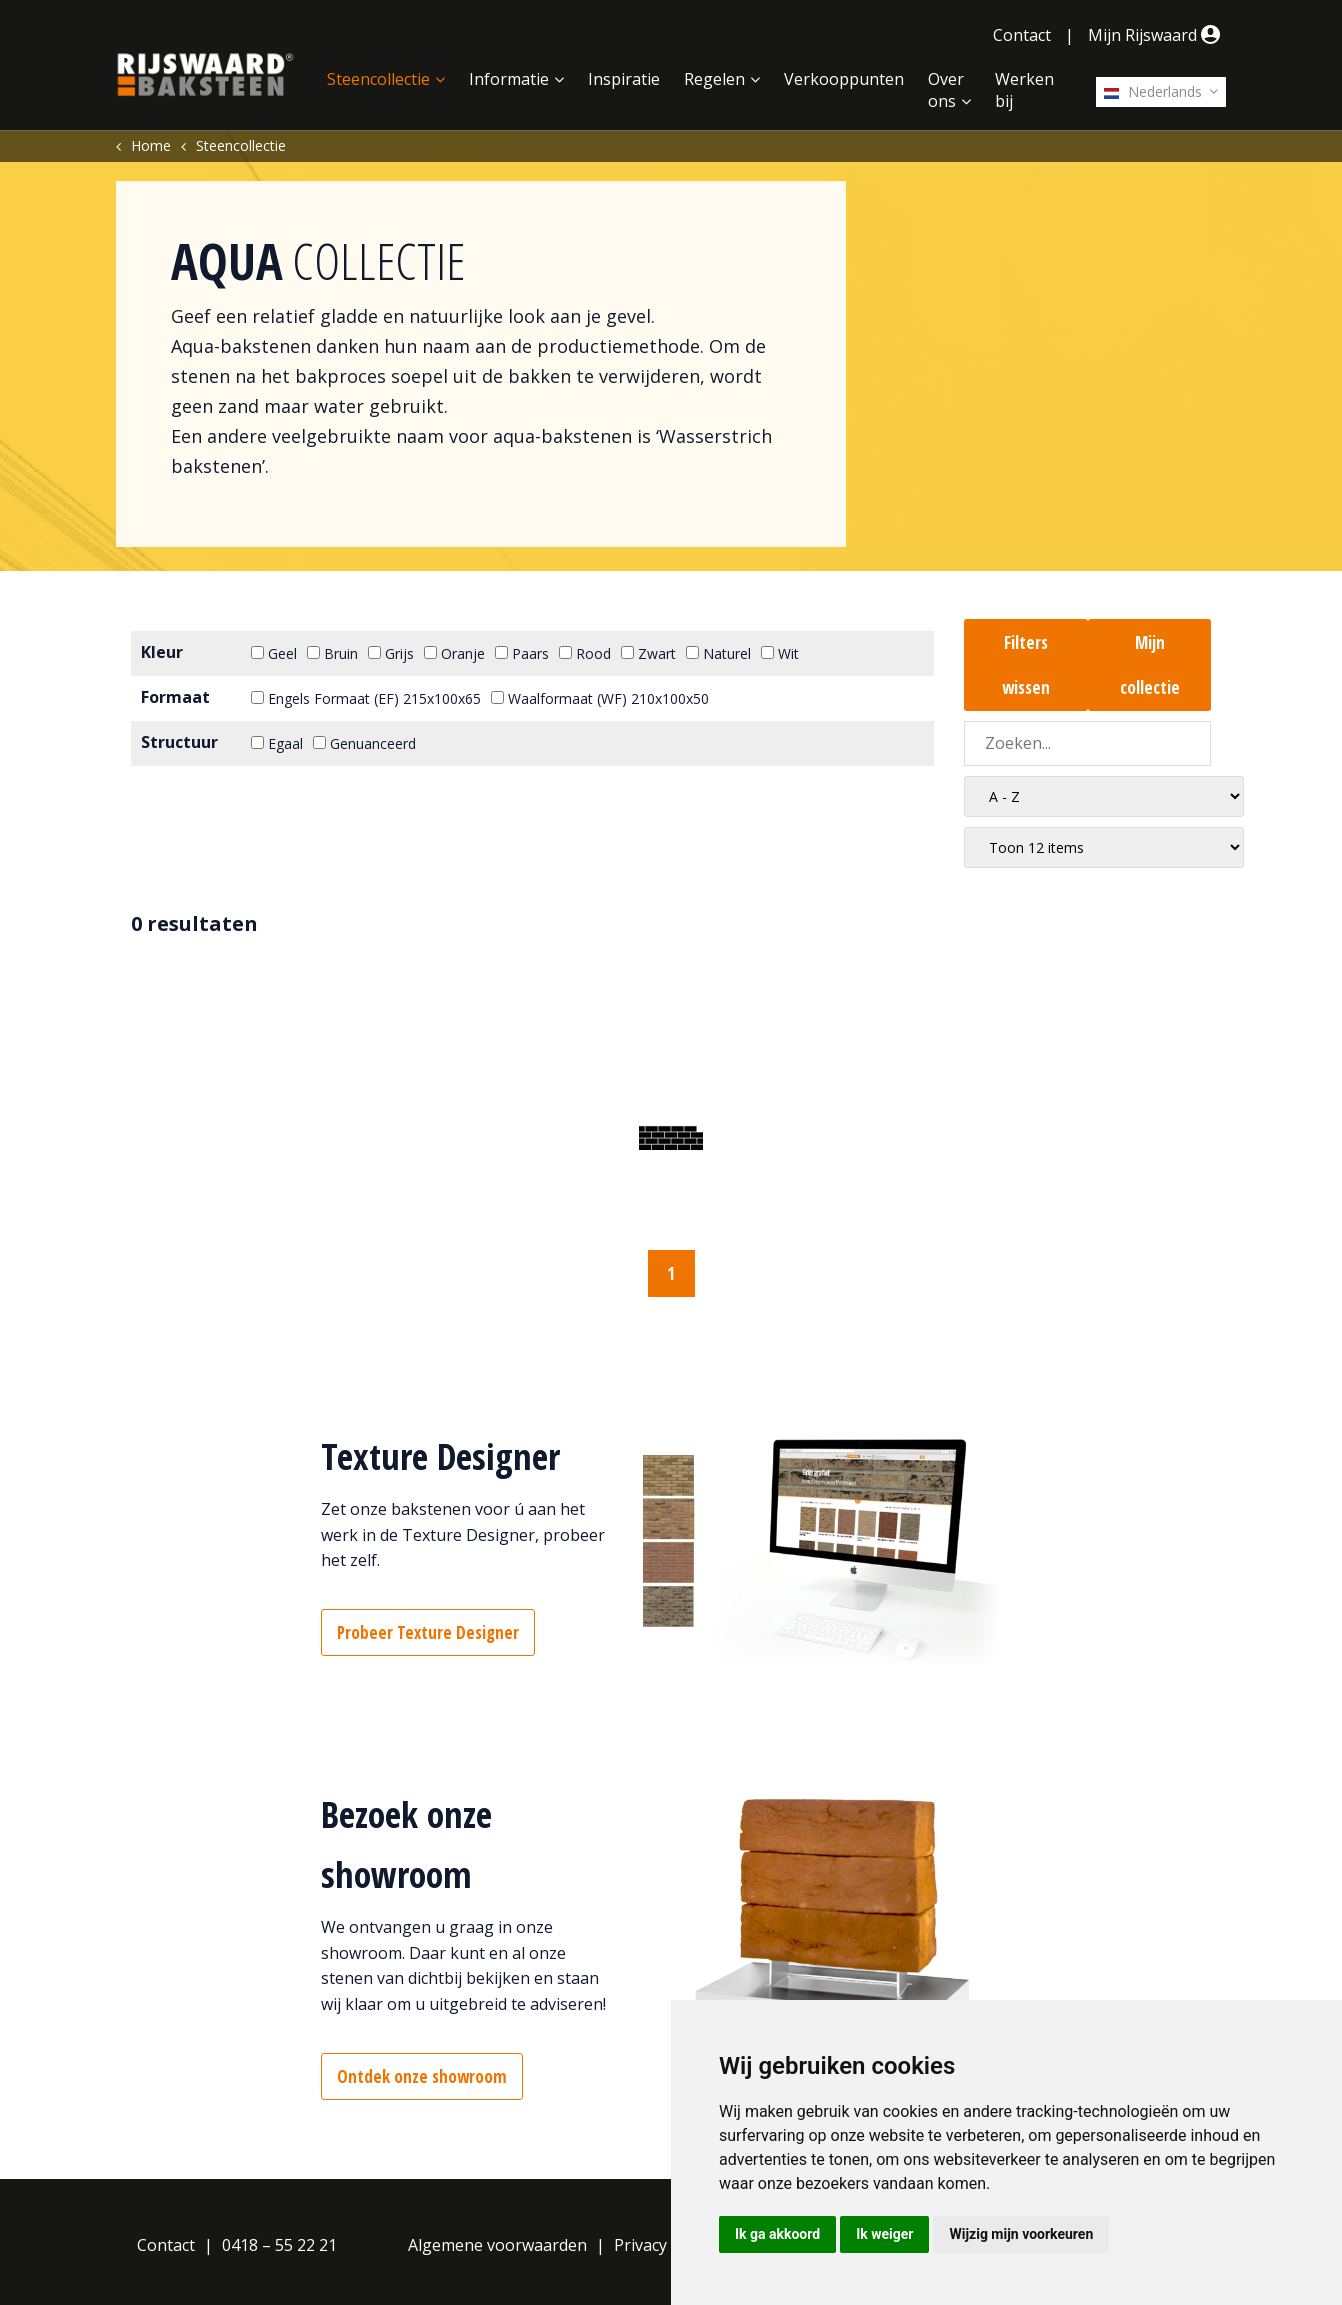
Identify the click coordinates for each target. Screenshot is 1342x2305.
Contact (1022, 35)
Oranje (454, 653)
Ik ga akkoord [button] (777, 2234)
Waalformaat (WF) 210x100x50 (600, 698)
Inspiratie (624, 79)
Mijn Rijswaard (1157, 35)
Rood (585, 653)
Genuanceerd (364, 743)
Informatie (509, 79)
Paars (522, 653)
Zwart (648, 653)
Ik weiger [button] (884, 2234)
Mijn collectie (1150, 665)
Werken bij (1024, 90)
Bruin (332, 653)
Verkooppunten (844, 79)
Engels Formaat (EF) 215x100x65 (366, 698)
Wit (780, 653)
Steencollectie (378, 79)
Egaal (277, 743)
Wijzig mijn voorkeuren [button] (1021, 2234)
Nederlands (1153, 91)
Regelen (714, 79)
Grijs (391, 653)
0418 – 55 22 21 (279, 2245)
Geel (274, 653)
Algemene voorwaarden (497, 2245)
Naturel (718, 653)
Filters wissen (1026, 665)
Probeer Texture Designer (428, 1632)
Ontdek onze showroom (422, 2076)
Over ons (946, 90)
